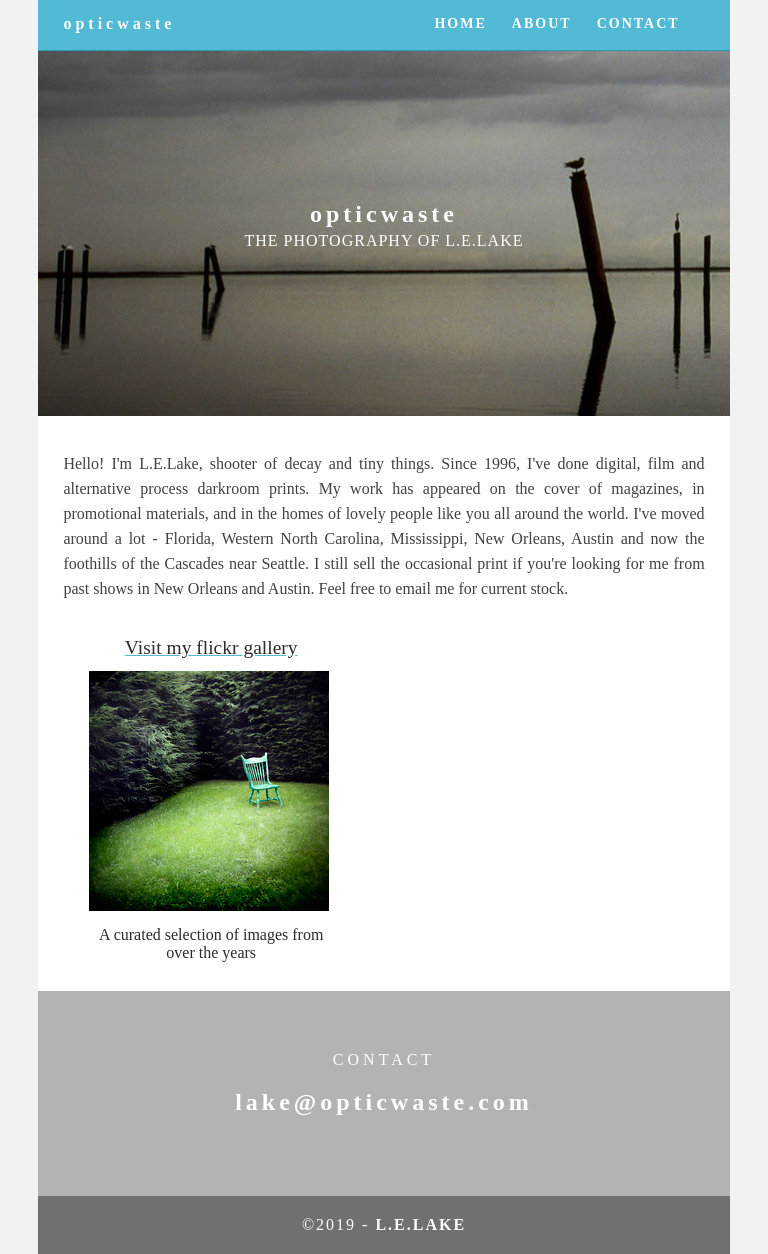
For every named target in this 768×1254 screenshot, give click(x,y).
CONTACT (638, 23)
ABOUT (542, 23)
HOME (460, 23)
